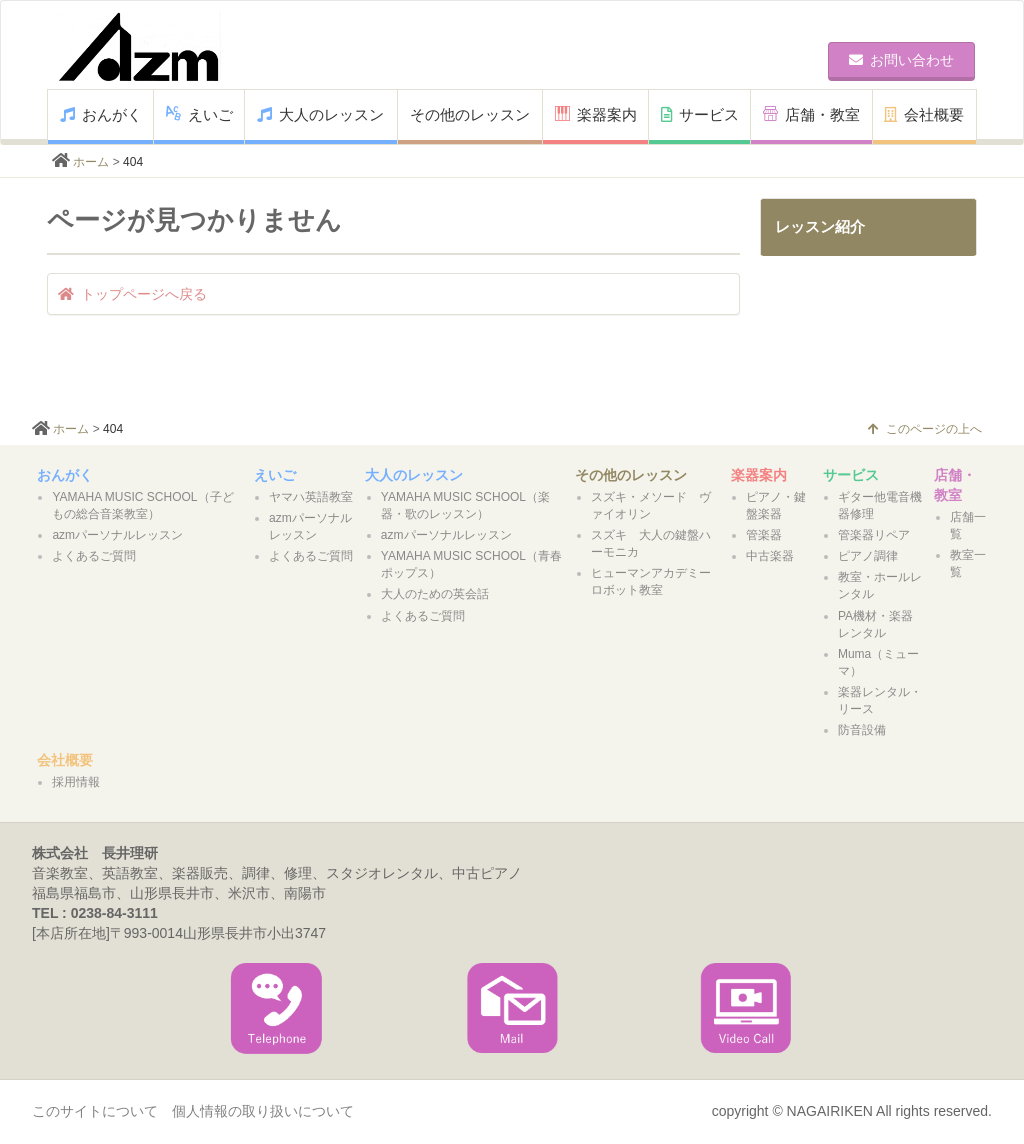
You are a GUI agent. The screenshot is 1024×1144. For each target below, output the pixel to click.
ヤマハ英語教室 (311, 497)
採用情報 (76, 782)
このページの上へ (925, 429)
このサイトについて (95, 1111)
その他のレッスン (470, 114)
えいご (199, 114)
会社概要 (924, 114)
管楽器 (764, 535)
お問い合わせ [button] (901, 60)
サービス (700, 114)
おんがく (101, 114)
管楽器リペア (874, 535)
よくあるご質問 (94, 556)
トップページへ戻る (132, 294)
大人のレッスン (320, 114)
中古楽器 (770, 556)
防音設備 (862, 730)
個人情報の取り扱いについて (263, 1111)
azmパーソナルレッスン (117, 535)
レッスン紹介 (820, 226)
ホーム (91, 162)
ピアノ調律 (868, 556)
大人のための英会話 (435, 594)
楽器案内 (596, 114)
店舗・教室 (811, 114)
